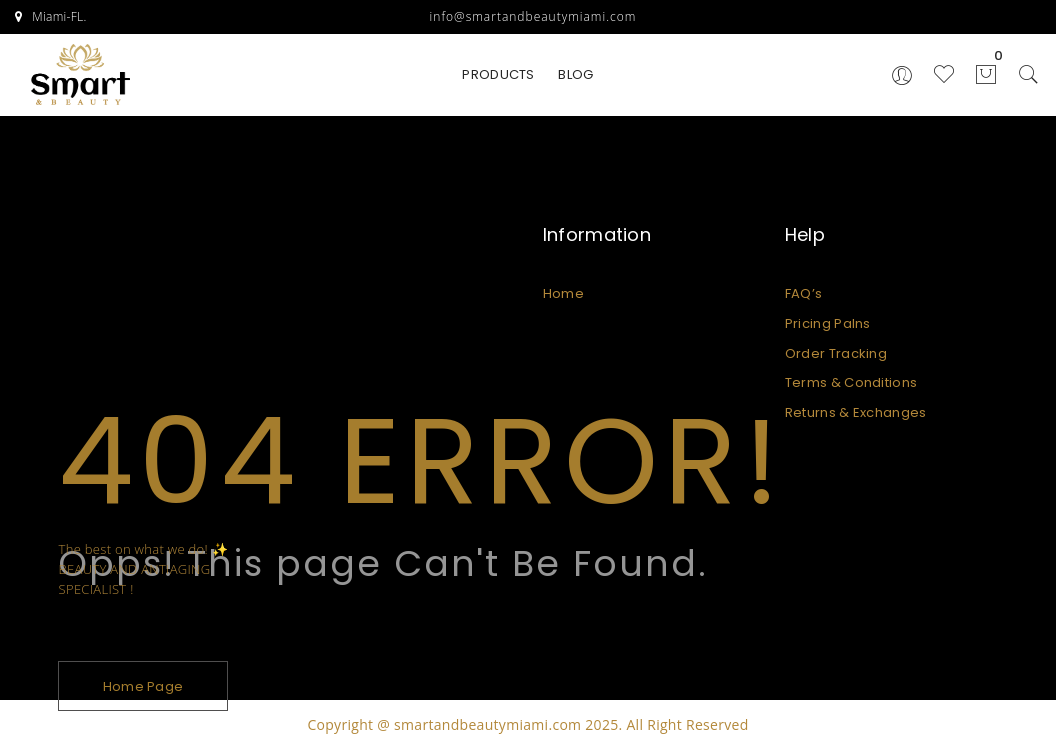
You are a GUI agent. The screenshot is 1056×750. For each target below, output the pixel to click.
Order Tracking (836, 353)
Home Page (143, 686)
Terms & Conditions (851, 382)
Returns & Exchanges (856, 412)
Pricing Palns (828, 323)
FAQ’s (804, 293)
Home (563, 293)
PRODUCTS (498, 74)
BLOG (575, 74)
